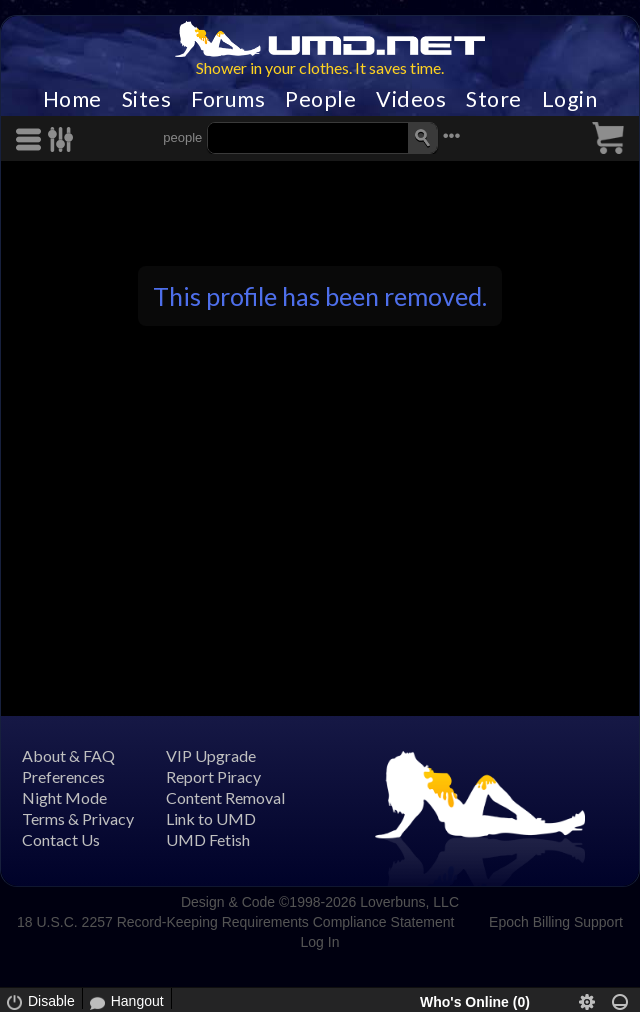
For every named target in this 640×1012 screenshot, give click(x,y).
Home (72, 99)
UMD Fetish (208, 839)
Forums (228, 99)
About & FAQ (68, 755)
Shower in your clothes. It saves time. (320, 67)
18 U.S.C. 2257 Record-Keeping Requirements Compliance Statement (235, 922)
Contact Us (61, 839)
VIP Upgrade (211, 755)
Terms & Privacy (78, 818)
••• (452, 135)
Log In (320, 942)
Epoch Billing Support (556, 922)
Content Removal (225, 797)
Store (494, 99)
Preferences (63, 776)
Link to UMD (211, 818)
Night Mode (64, 797)
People (320, 99)
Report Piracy (213, 776)
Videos (411, 99)
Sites (147, 99)
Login (570, 99)
